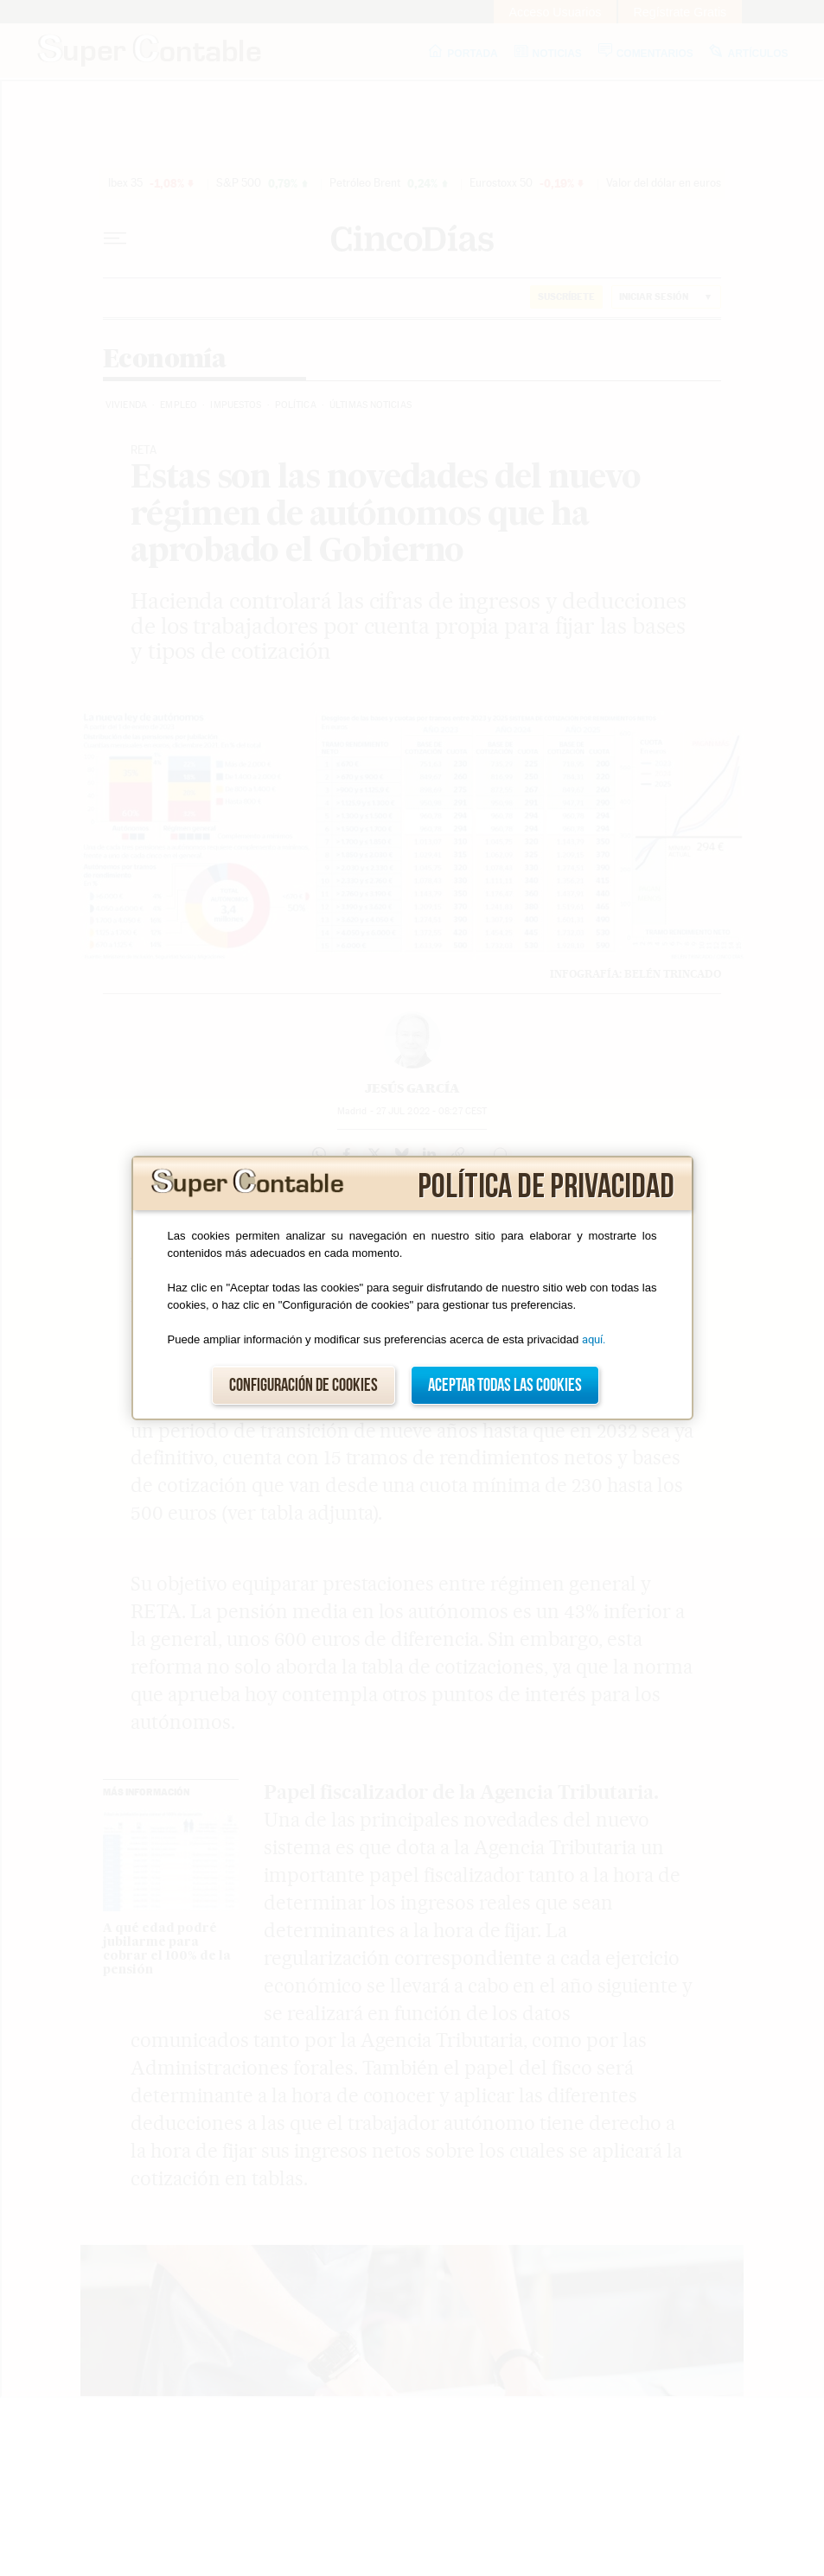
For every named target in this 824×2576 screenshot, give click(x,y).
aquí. (593, 1339)
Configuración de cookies (303, 1385)
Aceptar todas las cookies (505, 1385)
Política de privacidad (546, 1187)
